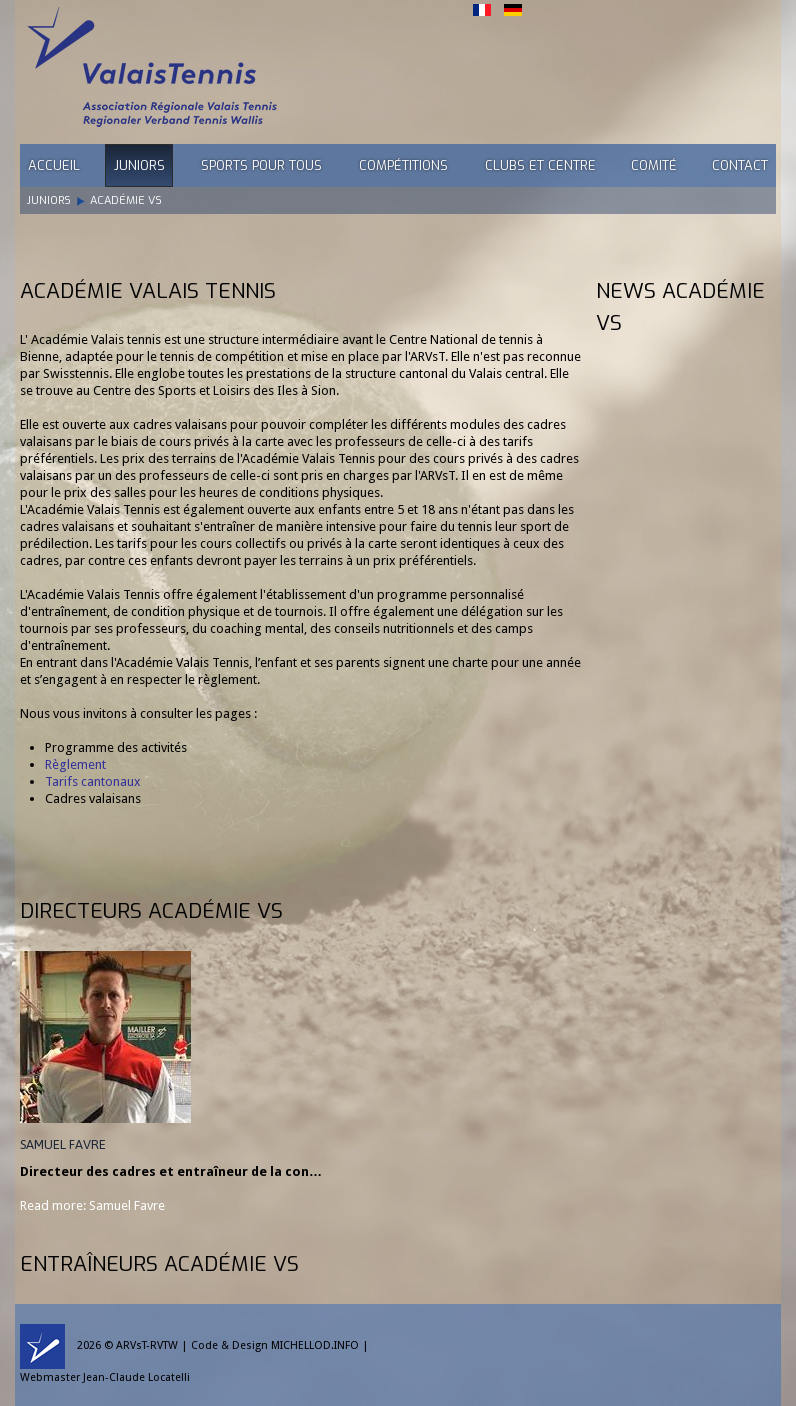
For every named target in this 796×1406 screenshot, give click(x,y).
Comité (654, 165)
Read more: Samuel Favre (92, 1205)
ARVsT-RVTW (147, 1345)
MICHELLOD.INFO (315, 1345)
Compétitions (403, 165)
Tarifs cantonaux (93, 781)
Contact (740, 165)
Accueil (54, 165)
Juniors (139, 165)
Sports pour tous (261, 165)
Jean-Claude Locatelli (136, 1377)
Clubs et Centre (540, 165)
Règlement (75, 764)
